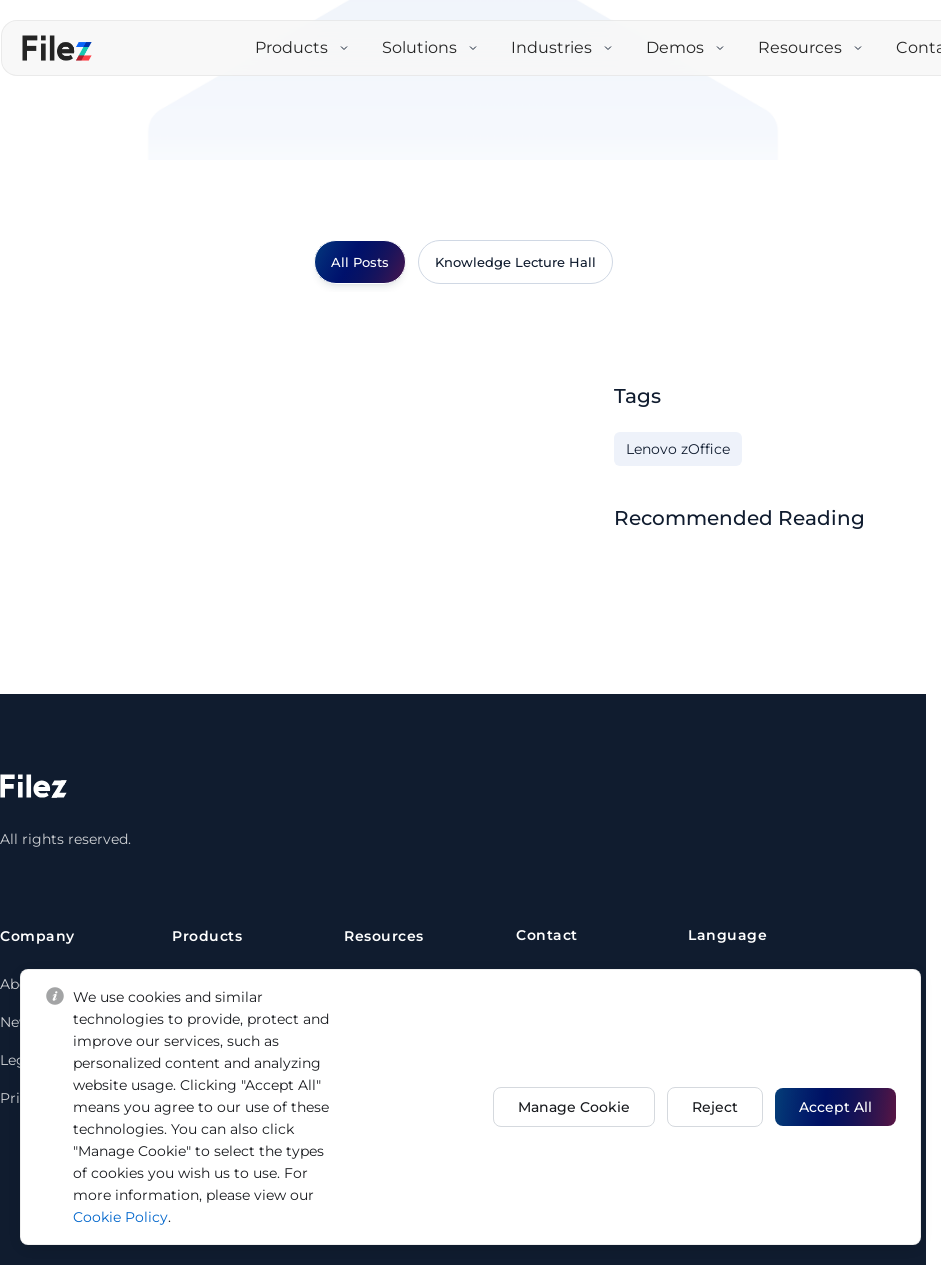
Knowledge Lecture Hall (515, 262)
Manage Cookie (566, 1107)
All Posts (360, 262)
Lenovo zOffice (678, 449)
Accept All (835, 1107)
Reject (711, 1107)
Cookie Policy (148, 1217)
